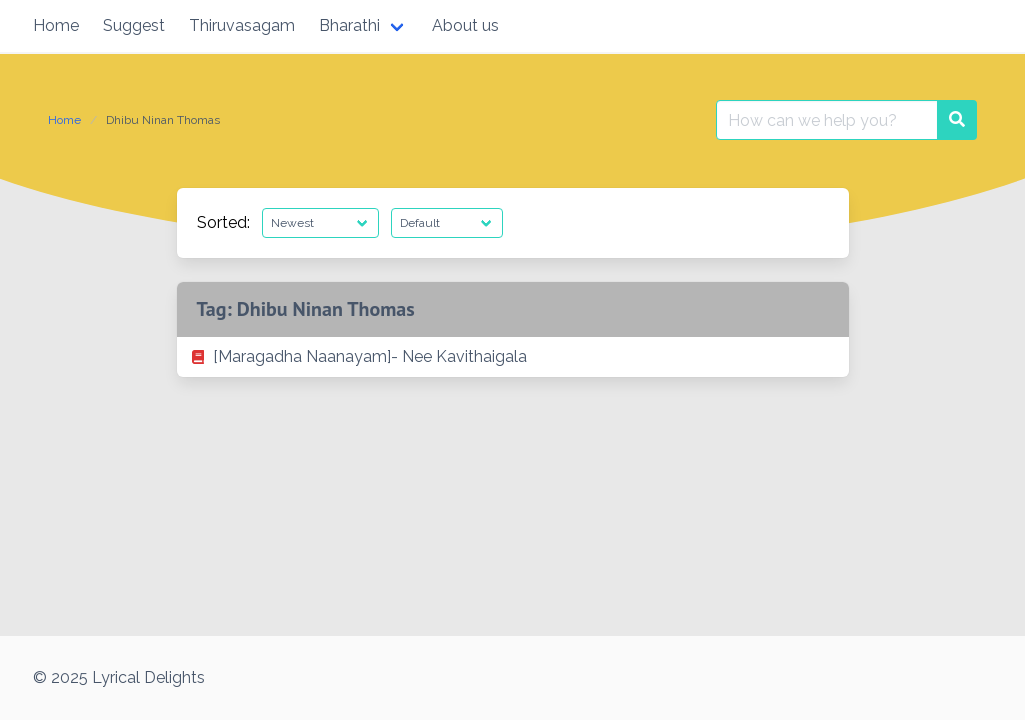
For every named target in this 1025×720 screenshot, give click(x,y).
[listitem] (513, 357)
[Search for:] (827, 120)
